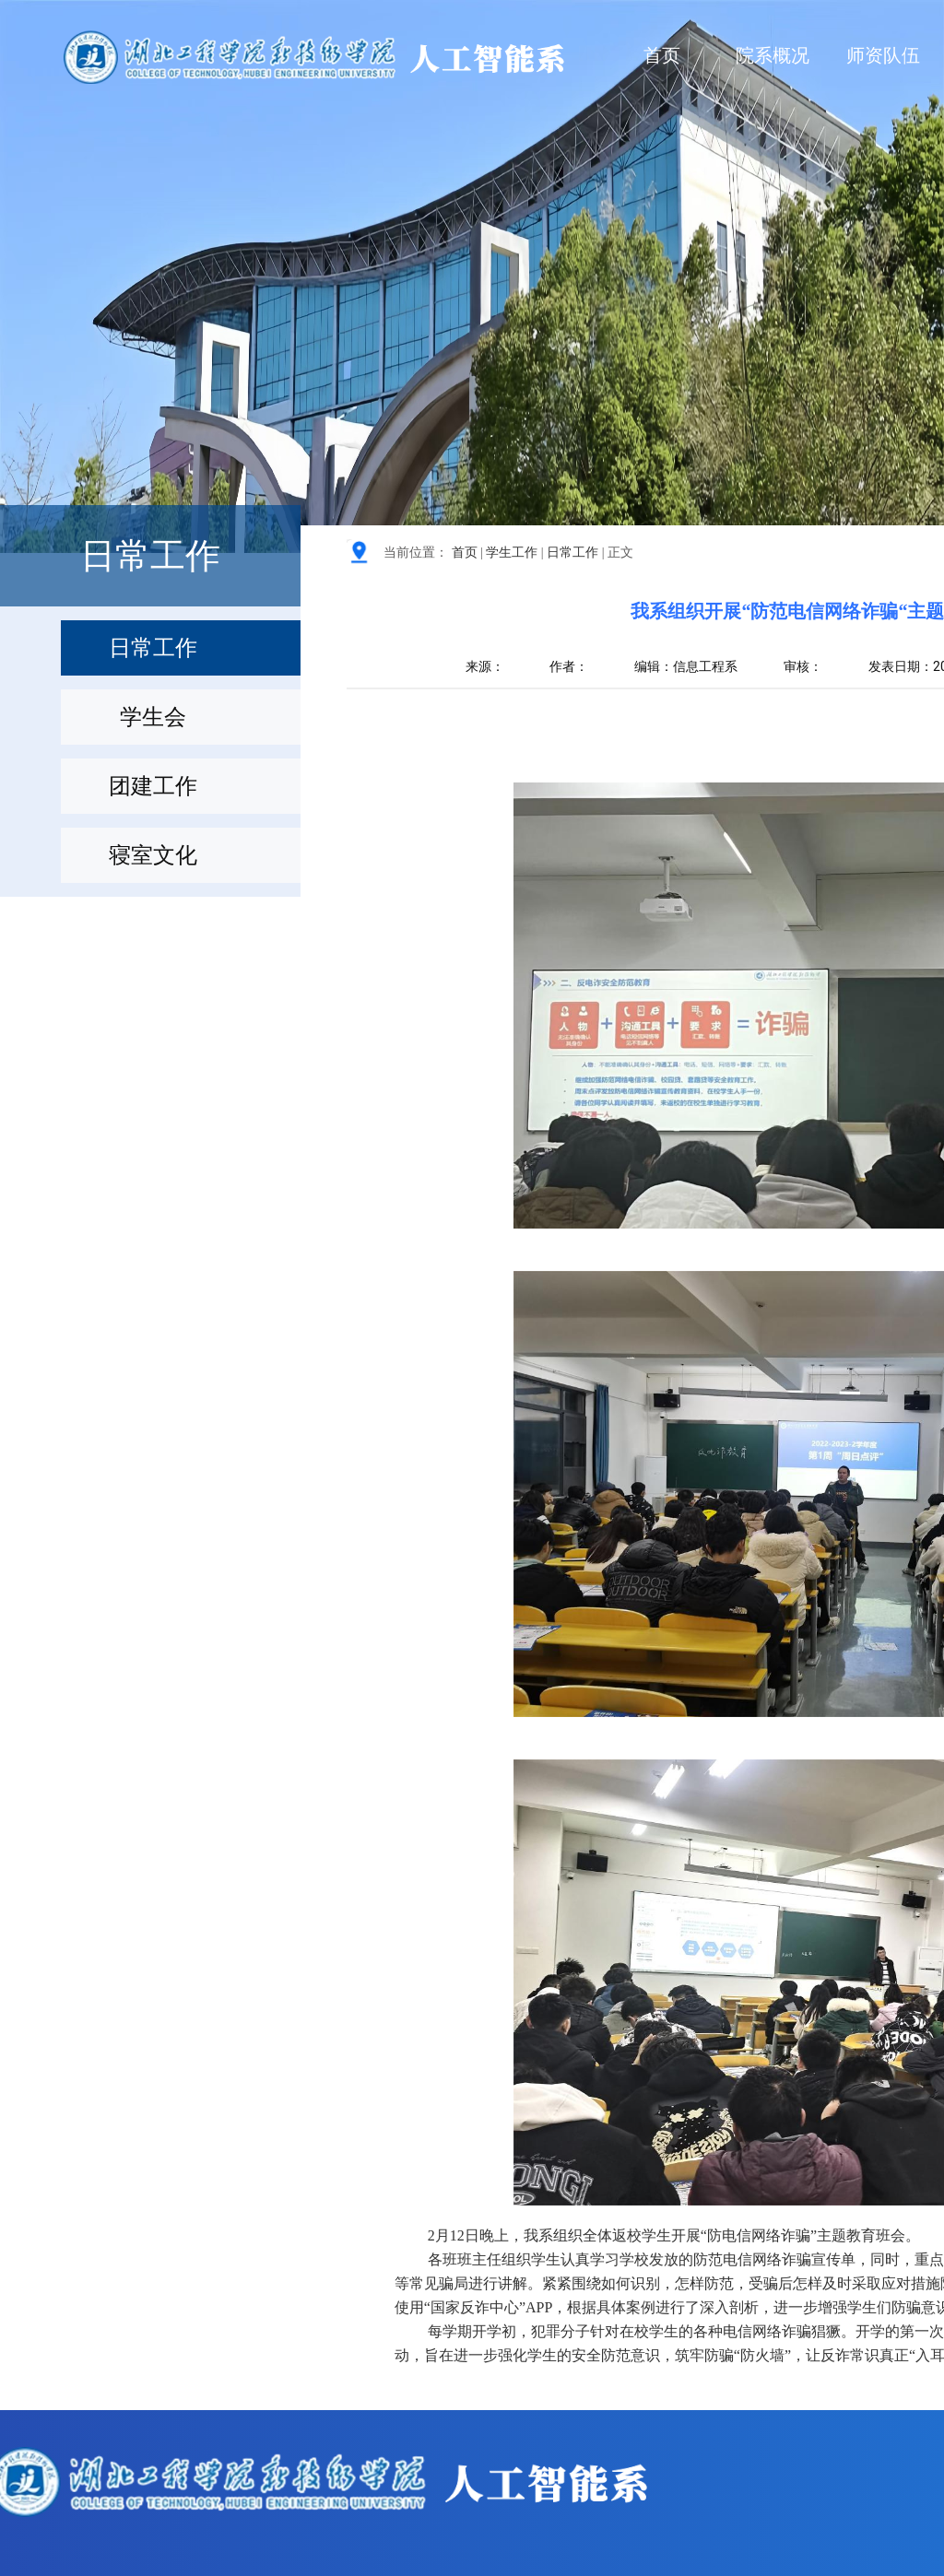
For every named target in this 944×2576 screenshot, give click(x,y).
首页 (661, 55)
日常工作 (572, 552)
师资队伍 (883, 55)
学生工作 (511, 552)
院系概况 (772, 55)
